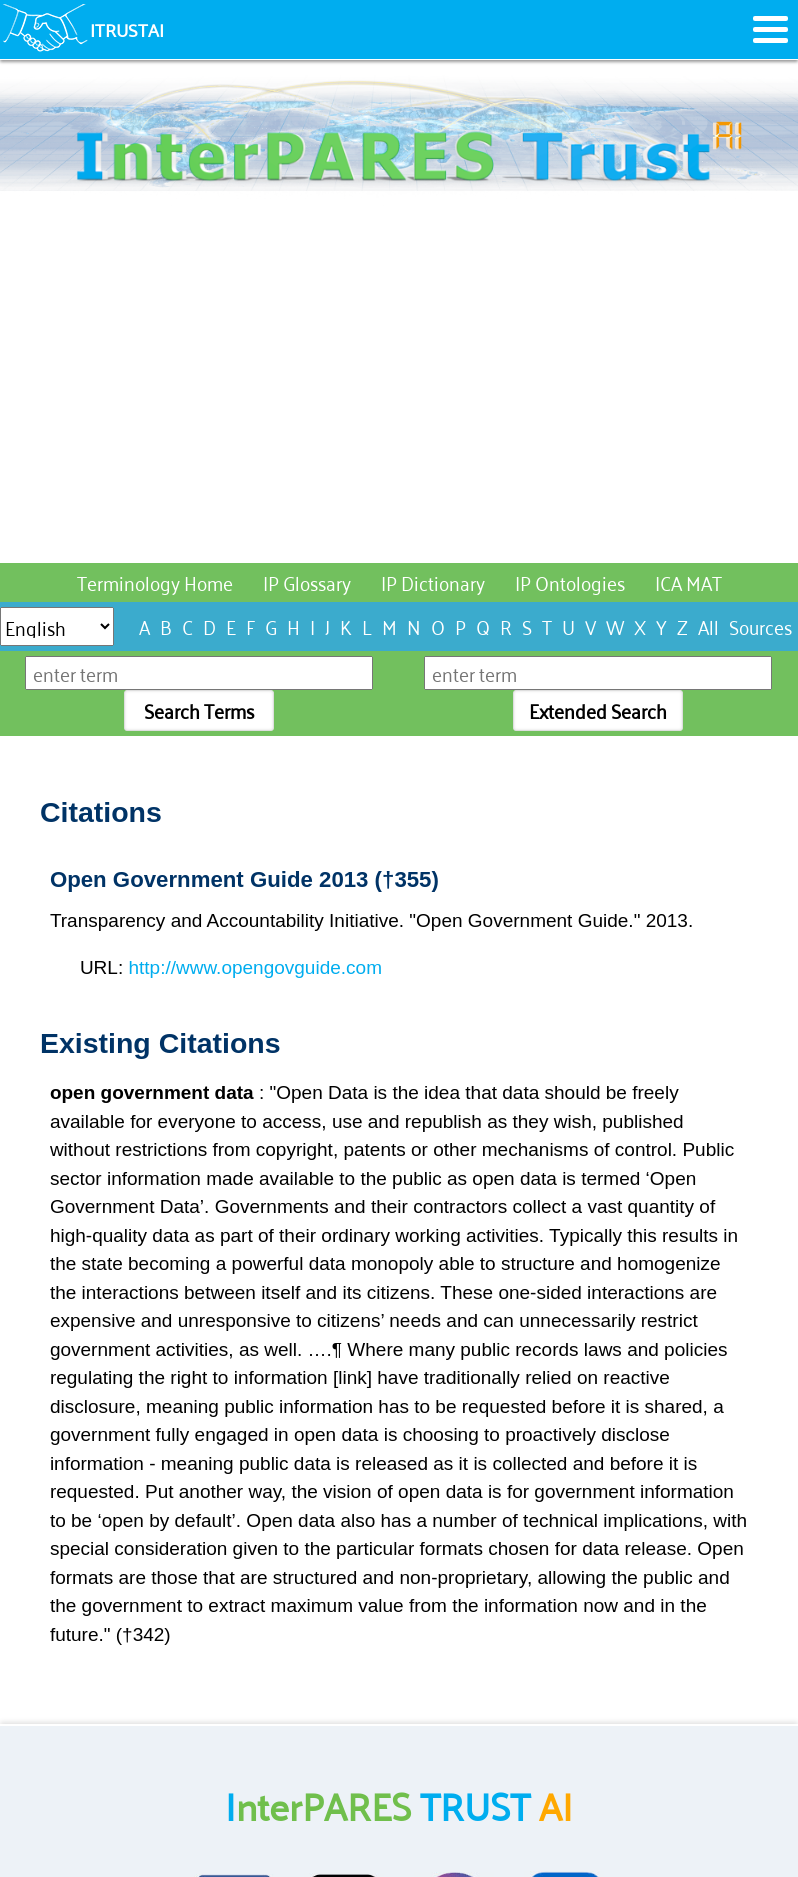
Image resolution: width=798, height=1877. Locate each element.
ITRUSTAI (127, 29)
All (708, 625)
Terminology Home (155, 581)
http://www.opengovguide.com (255, 967)
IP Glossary (307, 581)
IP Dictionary (433, 581)
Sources (760, 625)
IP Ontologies (570, 581)
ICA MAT (688, 581)
